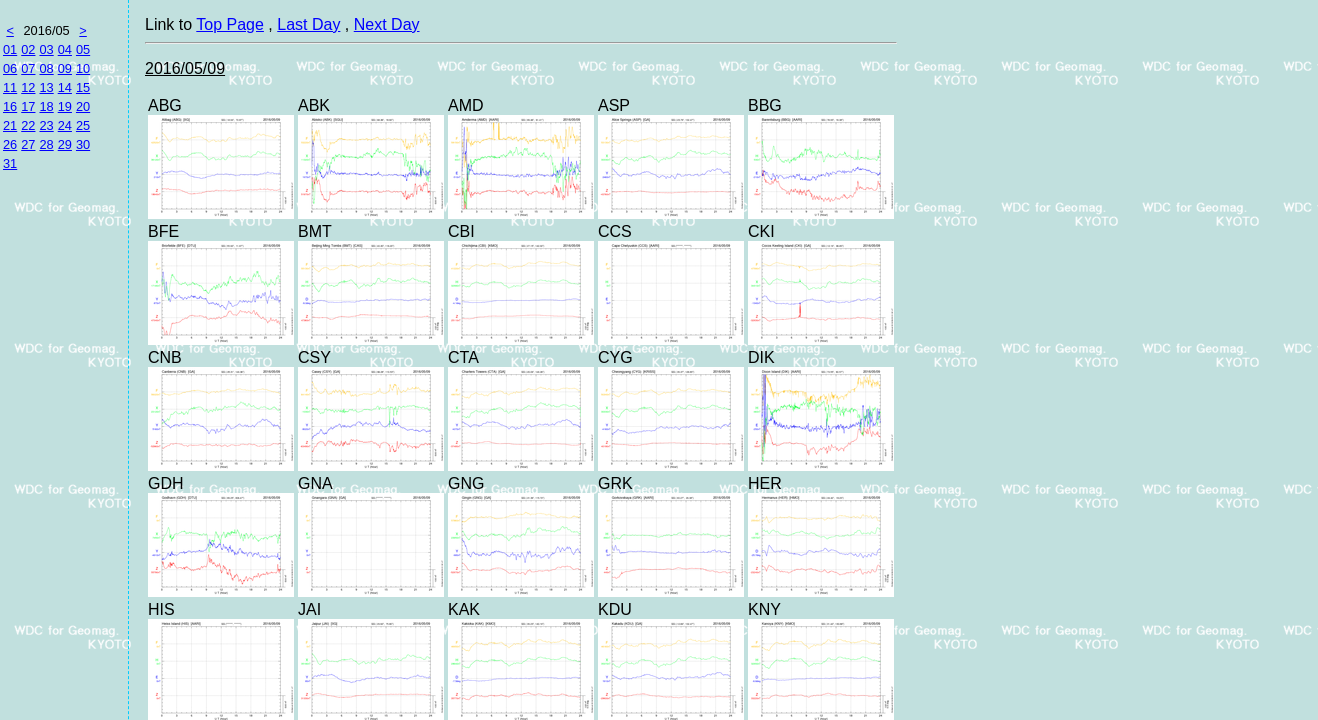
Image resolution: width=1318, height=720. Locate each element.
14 (65, 87)
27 (28, 144)
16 (10, 106)
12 (28, 87)
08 (46, 68)
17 (28, 106)
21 (10, 125)
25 (83, 125)
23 (46, 125)
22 (28, 125)
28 (46, 144)
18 (46, 106)
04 (65, 49)
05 (83, 49)
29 (65, 144)
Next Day (387, 24)
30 (83, 144)
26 (10, 144)
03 (46, 49)
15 (83, 87)
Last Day (308, 24)
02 (28, 49)
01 (10, 49)
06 (10, 68)
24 (65, 125)
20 (83, 106)
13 (46, 87)
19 (65, 106)
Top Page (230, 24)
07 (28, 68)
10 (83, 68)
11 (10, 87)
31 (10, 163)
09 (65, 68)
